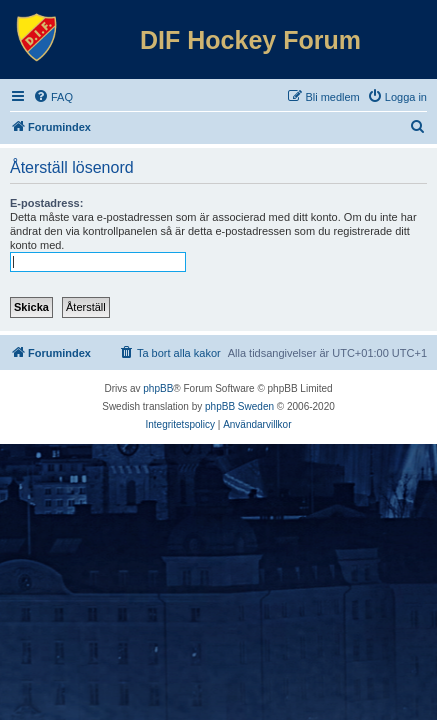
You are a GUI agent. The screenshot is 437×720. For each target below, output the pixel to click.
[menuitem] (53, 97)
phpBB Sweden (239, 406)
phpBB (158, 388)
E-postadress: (46, 203)
